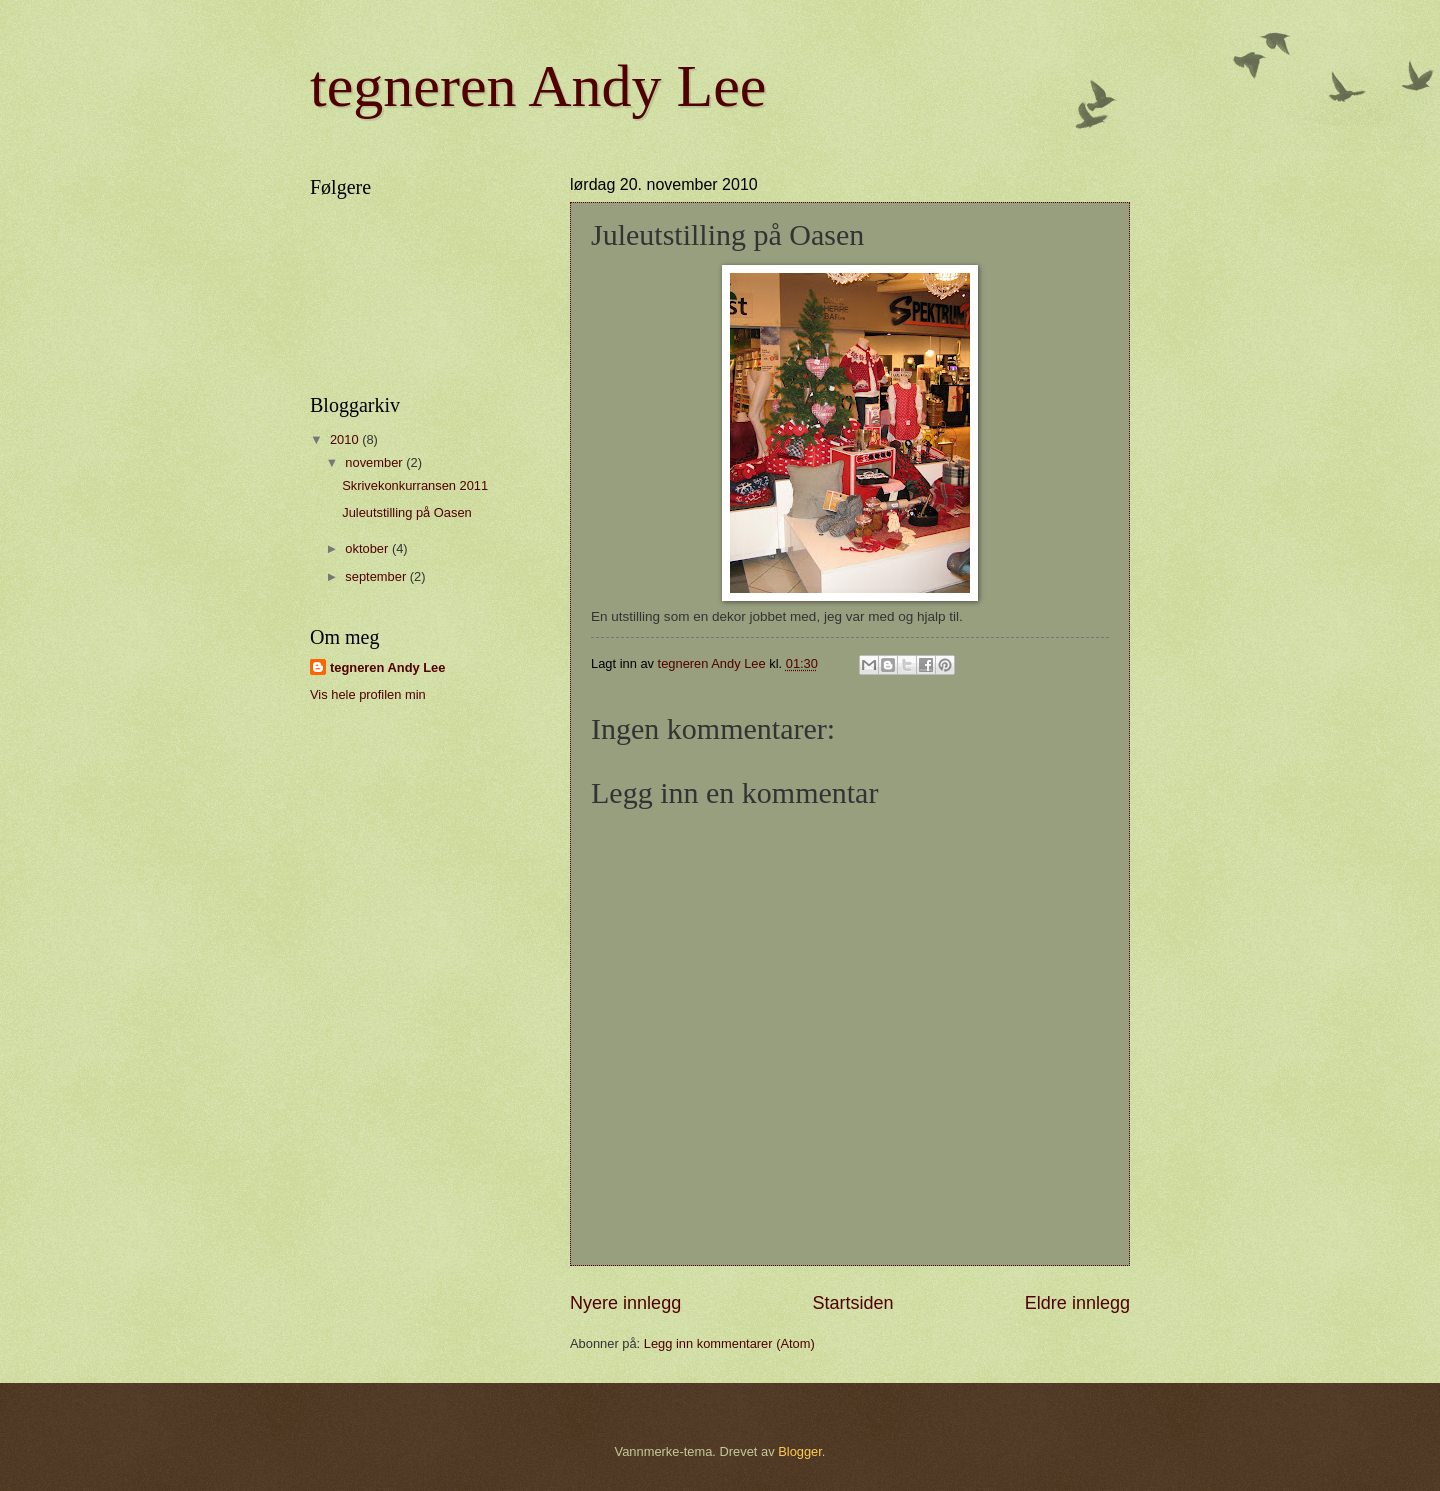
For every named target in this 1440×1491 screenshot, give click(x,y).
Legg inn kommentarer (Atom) (729, 1343)
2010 (346, 439)
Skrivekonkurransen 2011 (415, 485)
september (377, 576)
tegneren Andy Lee (538, 86)
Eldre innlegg (1077, 1303)
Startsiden (852, 1303)
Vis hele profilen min (368, 694)
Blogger (800, 1451)
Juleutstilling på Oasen (407, 512)
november (375, 462)
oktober (368, 548)
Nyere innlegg (625, 1303)
